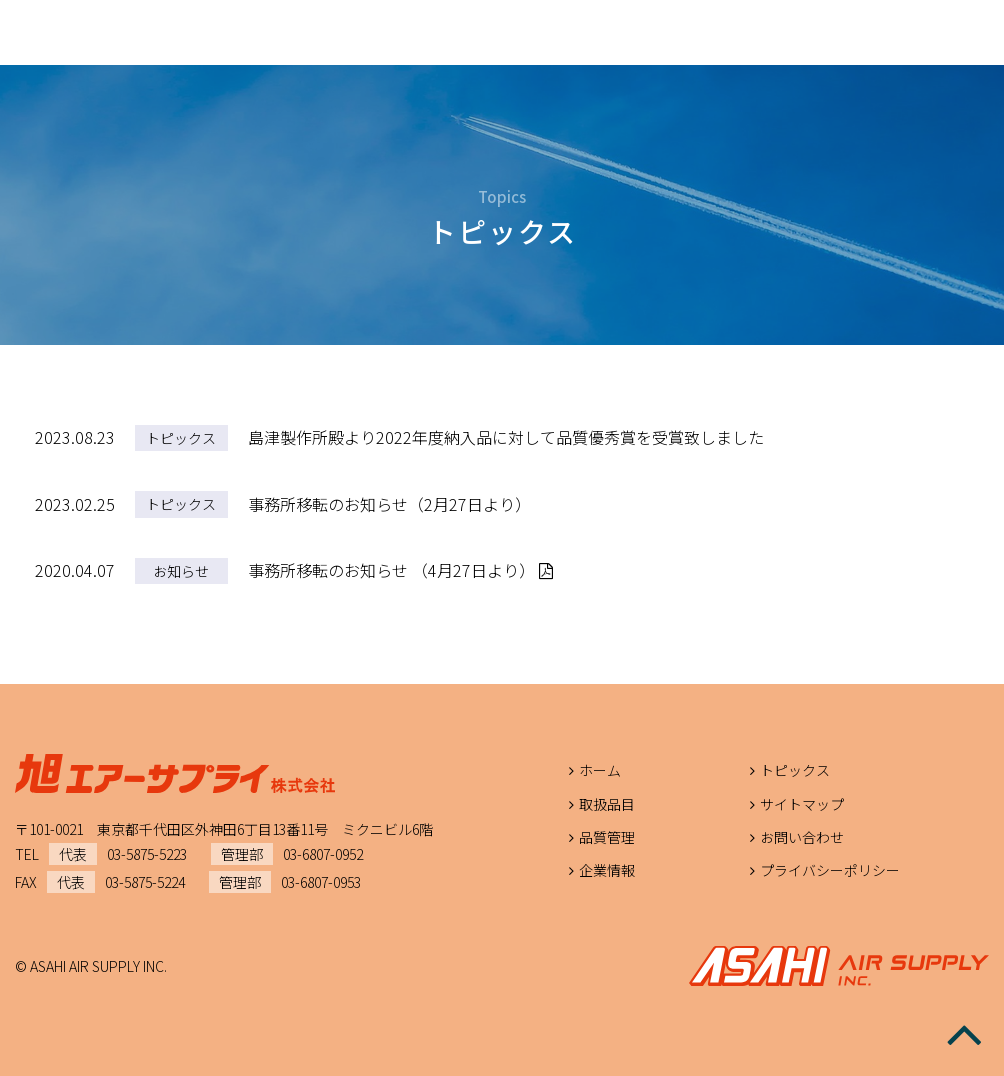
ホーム (600, 770)
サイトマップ (802, 804)
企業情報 (607, 870)
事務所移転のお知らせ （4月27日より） (400, 570)
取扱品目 (607, 804)
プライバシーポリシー (830, 870)
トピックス (181, 438)
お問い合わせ (802, 837)
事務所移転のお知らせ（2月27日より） (389, 504)
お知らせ (181, 571)
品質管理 (607, 837)
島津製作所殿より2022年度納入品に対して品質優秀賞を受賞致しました (506, 437)
